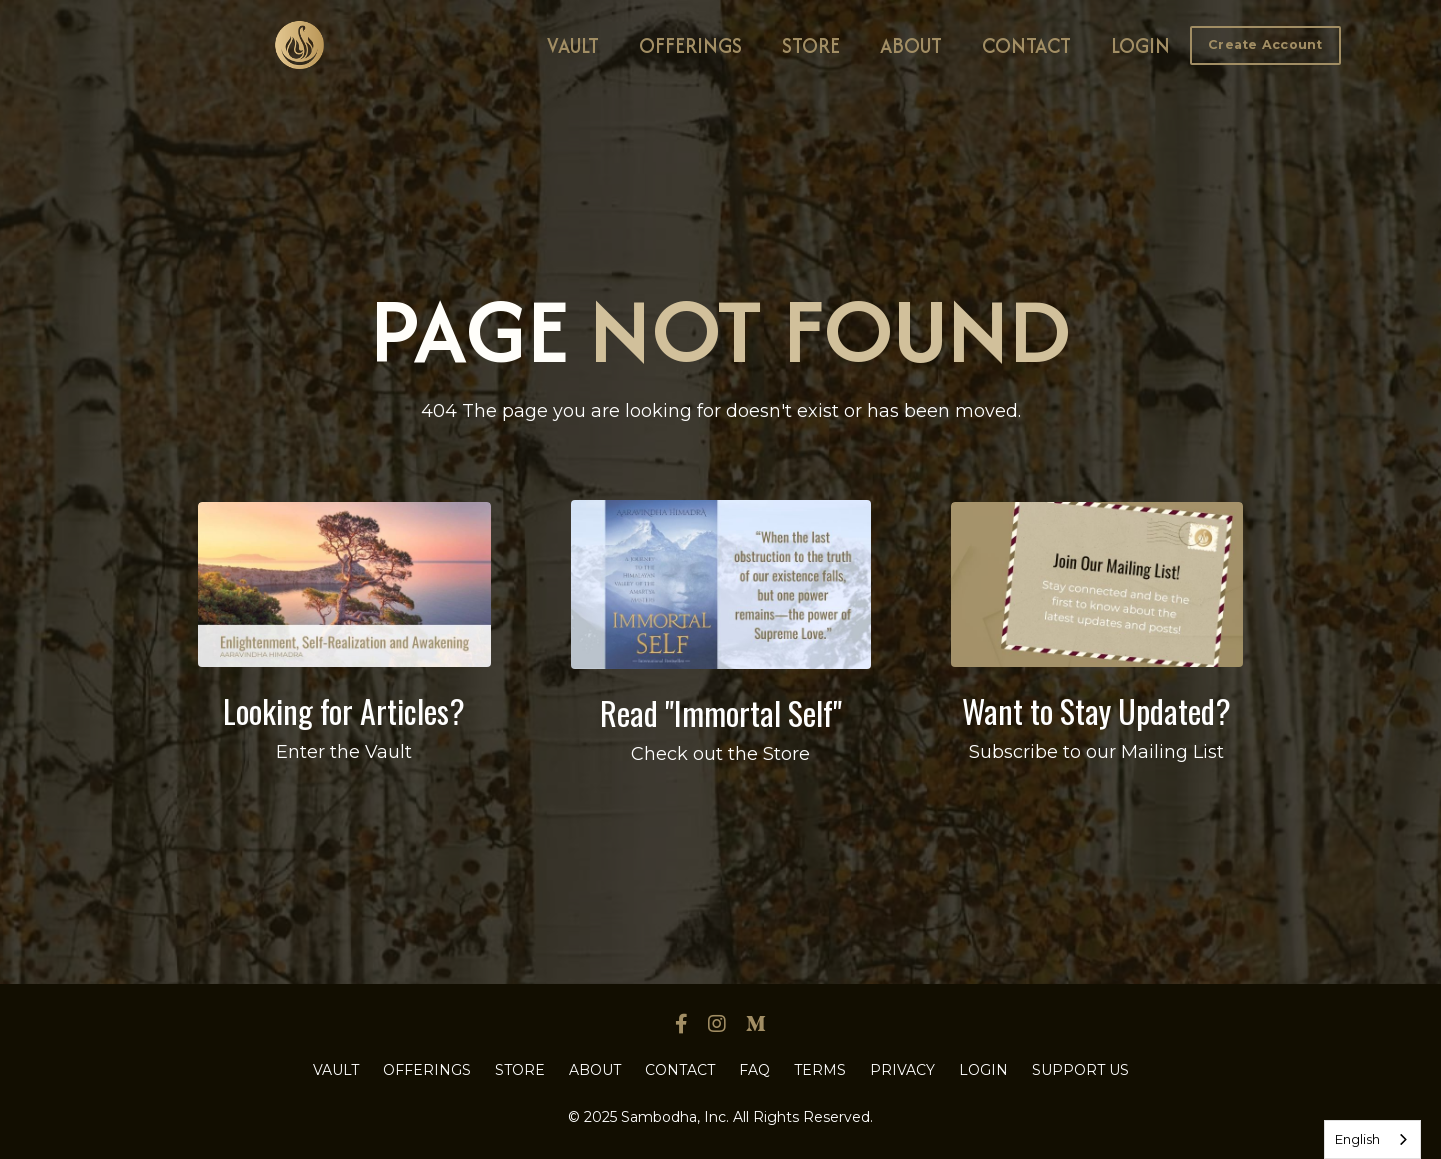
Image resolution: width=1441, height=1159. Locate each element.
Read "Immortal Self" (721, 712)
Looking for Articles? (344, 710)
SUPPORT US (1080, 1070)
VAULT (573, 45)
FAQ (754, 1070)
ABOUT (911, 45)
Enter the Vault (344, 752)
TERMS (820, 1070)
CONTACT (1026, 45)
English (1357, 1139)
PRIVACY (902, 1070)
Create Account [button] (1265, 44)
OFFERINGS (690, 45)
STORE (811, 45)
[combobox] (1372, 1139)
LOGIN (1140, 45)
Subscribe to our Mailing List (1096, 752)
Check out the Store (720, 754)
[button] (1265, 44)
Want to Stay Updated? (1096, 710)
